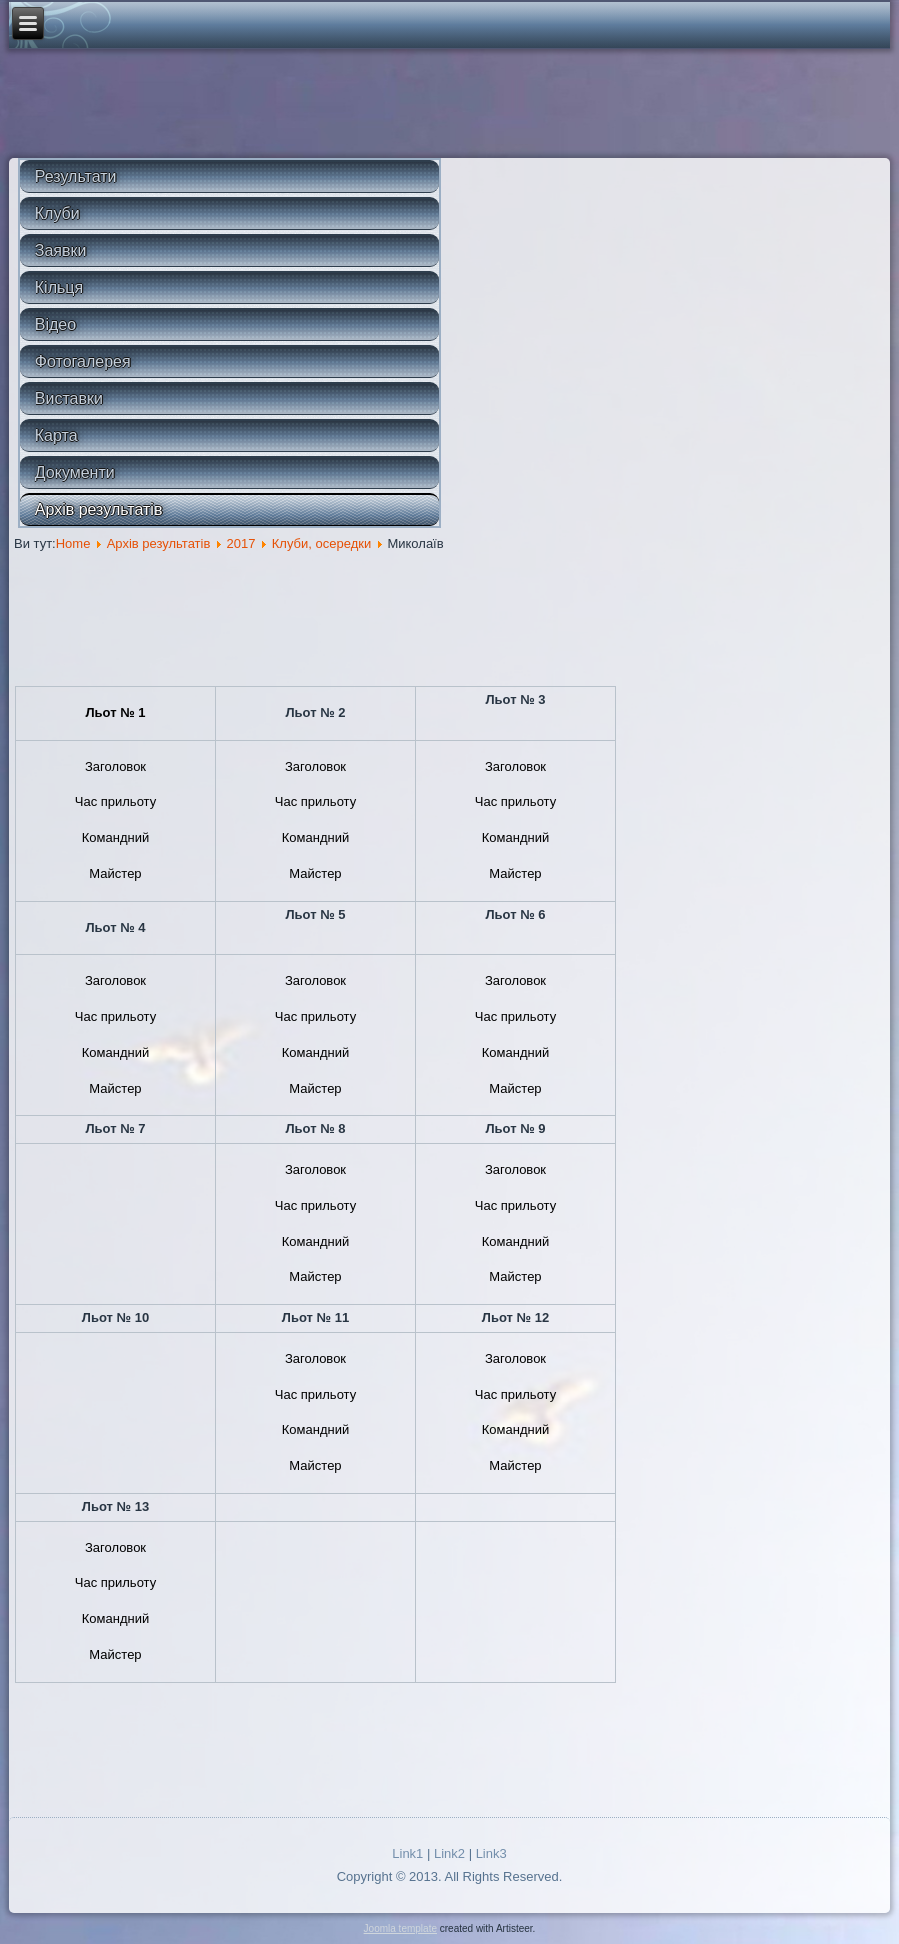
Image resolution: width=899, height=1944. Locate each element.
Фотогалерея (83, 361)
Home (73, 543)
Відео (55, 324)
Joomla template (400, 1928)
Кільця (59, 287)
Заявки (61, 250)
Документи (75, 472)
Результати (76, 176)
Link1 (407, 1853)
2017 (241, 543)
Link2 (449, 1853)
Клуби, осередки (321, 543)
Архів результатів (99, 509)
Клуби (57, 213)
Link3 (491, 1853)
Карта (56, 435)
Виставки (69, 398)
